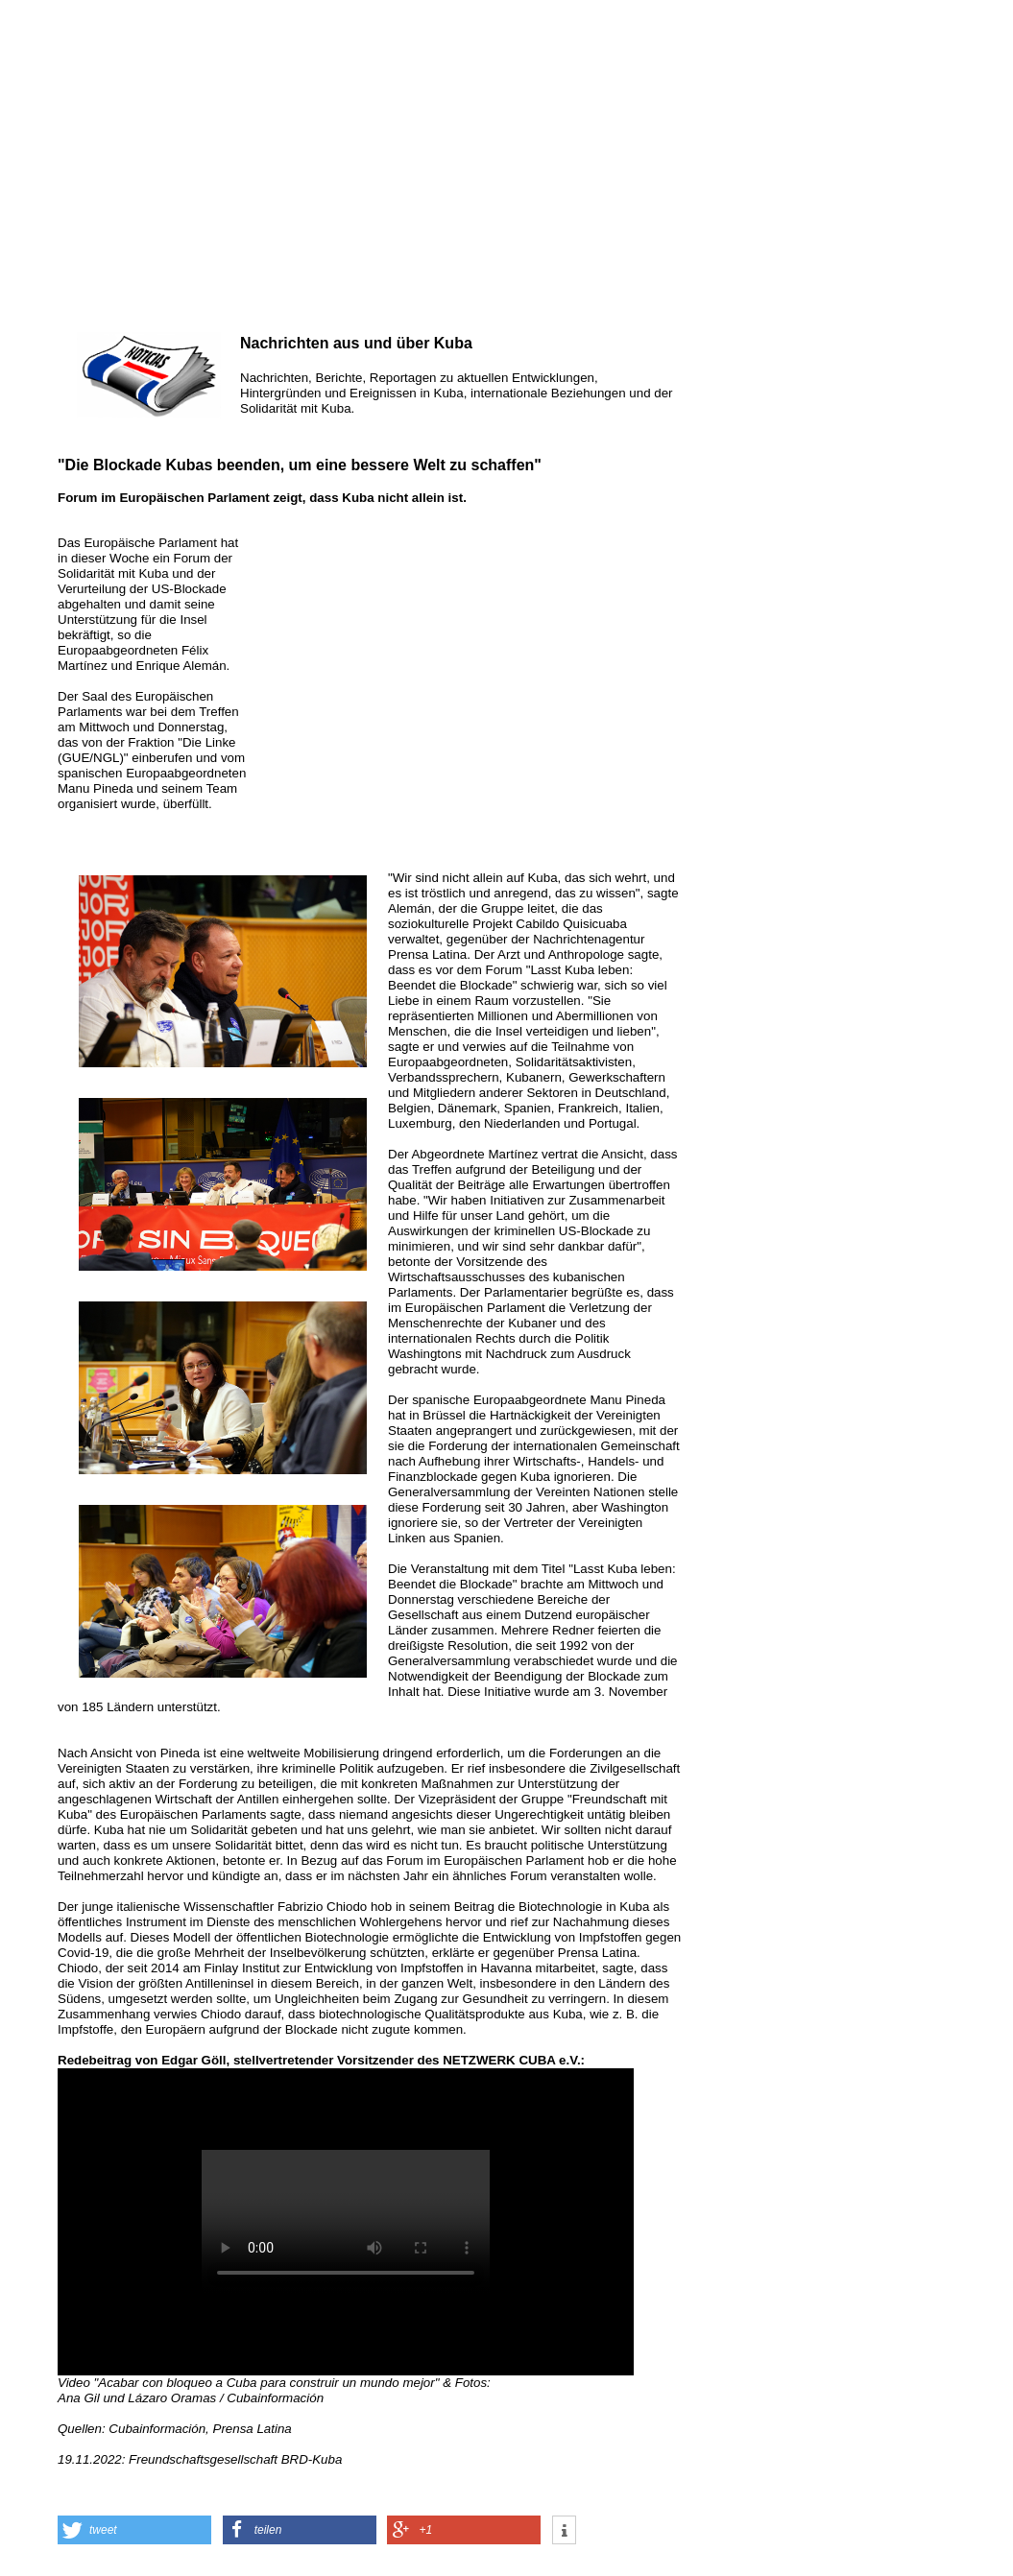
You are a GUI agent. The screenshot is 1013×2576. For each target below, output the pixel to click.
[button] (134, 2530)
